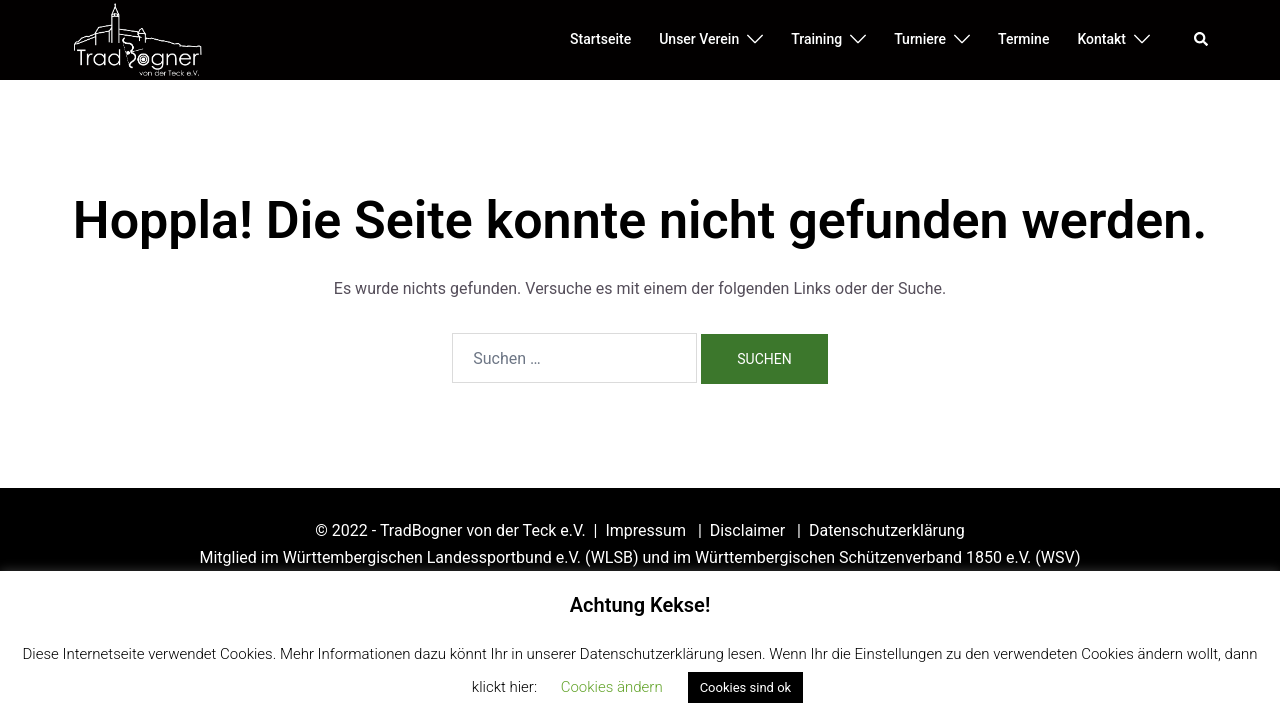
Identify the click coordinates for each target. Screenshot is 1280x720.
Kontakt (1101, 39)
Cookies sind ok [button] (745, 687)
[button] (1202, 40)
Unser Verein (699, 39)
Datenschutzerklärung (887, 530)
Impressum (647, 530)
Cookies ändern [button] (612, 687)
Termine (1023, 39)
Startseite (600, 39)
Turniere (920, 39)
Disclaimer (749, 530)
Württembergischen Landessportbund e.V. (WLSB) (461, 557)
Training (816, 39)
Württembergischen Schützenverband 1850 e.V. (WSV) (887, 557)
